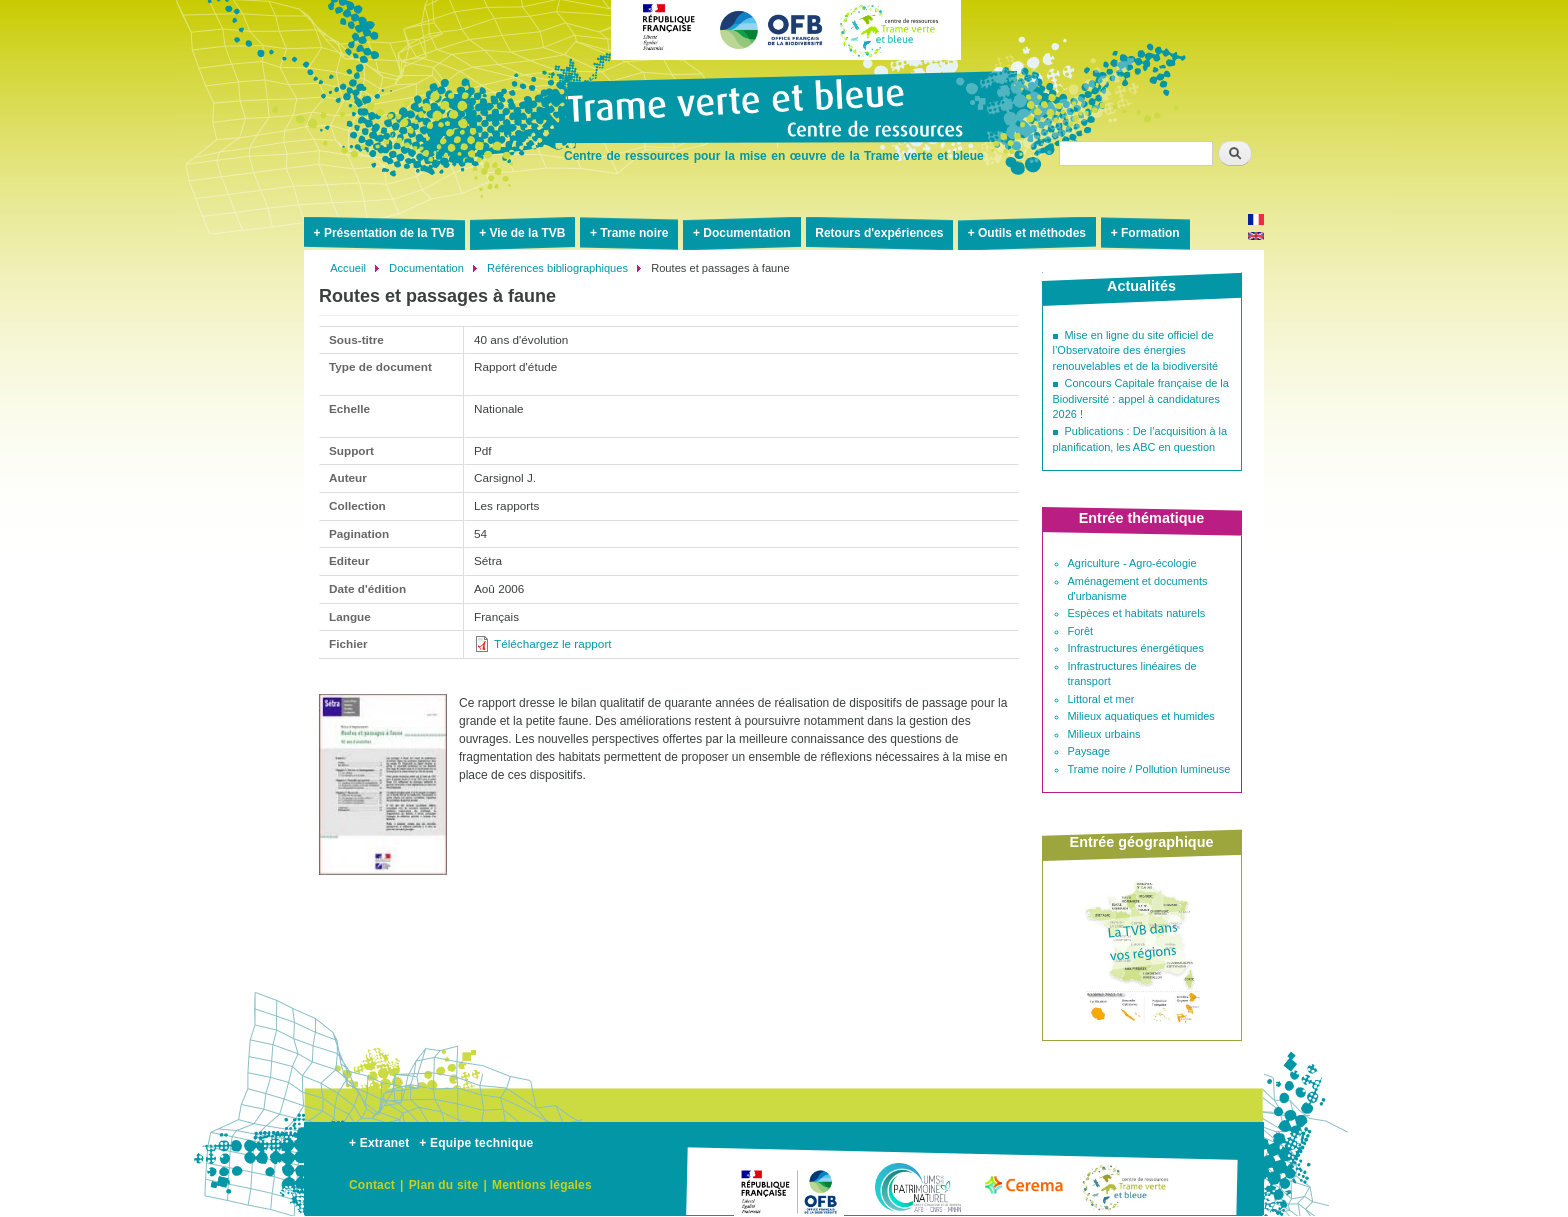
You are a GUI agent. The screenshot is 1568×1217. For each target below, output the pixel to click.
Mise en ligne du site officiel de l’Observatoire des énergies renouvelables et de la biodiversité (1136, 350)
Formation (1150, 233)
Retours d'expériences (879, 233)
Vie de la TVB (528, 233)
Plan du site (444, 1185)
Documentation (746, 233)
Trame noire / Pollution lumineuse (1149, 769)
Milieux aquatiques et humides (1141, 716)
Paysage (1089, 751)
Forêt (1081, 631)
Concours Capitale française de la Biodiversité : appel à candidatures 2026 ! (1141, 398)
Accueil (348, 268)
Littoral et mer (1101, 699)
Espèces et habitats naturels (1137, 613)
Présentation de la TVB (389, 233)
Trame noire (634, 233)
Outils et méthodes (1032, 233)
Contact (372, 1185)
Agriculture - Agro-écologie (1132, 563)
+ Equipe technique (476, 1143)
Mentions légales (542, 1185)
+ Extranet (379, 1143)
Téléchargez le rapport (553, 643)
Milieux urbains (1104, 734)
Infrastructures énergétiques (1136, 648)
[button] (383, 883)
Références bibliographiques (557, 268)
